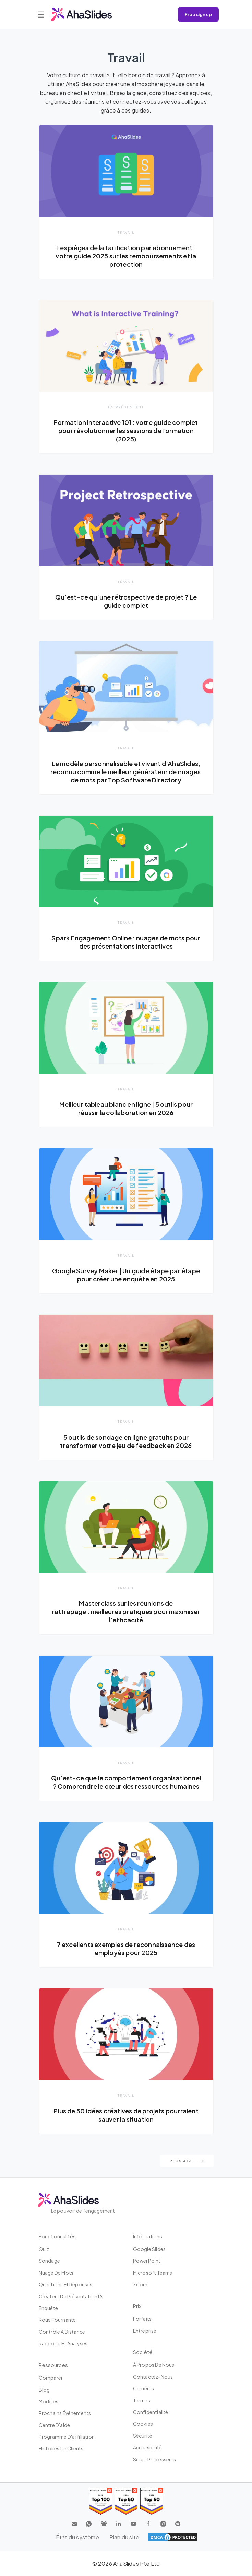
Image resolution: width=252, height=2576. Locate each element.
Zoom (140, 2284)
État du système (77, 2537)
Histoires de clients (61, 2448)
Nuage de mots (56, 2273)
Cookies (143, 2424)
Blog (44, 2390)
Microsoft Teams (152, 2273)
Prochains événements (65, 2413)
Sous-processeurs (154, 2459)
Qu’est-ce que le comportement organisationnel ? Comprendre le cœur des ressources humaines (126, 1782)
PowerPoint (147, 2261)
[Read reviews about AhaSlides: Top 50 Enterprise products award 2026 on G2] (151, 2501)
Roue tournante (57, 2320)
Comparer (51, 2378)
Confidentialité (150, 2412)
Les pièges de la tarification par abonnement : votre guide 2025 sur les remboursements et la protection (126, 256)
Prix (137, 2305)
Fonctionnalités (57, 2236)
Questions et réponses (66, 2284)
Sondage (49, 2261)
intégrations (147, 2236)
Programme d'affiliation (67, 2437)
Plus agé (187, 2161)
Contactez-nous (153, 2377)
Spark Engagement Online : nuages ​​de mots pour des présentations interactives (125, 942)
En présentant (126, 407)
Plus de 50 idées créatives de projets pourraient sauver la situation (126, 2115)
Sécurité (143, 2436)
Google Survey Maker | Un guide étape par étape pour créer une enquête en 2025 (126, 1275)
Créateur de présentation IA (71, 2296)
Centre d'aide (54, 2425)
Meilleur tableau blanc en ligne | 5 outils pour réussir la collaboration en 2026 (126, 1108)
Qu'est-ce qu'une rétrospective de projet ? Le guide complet (126, 601)
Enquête (48, 2308)
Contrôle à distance (62, 2332)
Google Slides (149, 2249)
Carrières (143, 2388)
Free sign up (198, 14)
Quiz (44, 2249)
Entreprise (145, 2331)
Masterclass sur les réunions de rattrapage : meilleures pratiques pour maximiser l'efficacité (126, 1611)
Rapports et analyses (63, 2343)
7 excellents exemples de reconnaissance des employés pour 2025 (126, 1948)
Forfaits (142, 2319)
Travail (126, 232)
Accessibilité (147, 2447)
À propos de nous (154, 2365)
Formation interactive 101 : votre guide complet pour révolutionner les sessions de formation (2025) (126, 430)
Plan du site (124, 2537)
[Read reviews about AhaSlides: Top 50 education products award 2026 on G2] (126, 2501)
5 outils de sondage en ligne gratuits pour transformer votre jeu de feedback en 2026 (126, 1441)
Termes (141, 2400)
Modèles (48, 2401)
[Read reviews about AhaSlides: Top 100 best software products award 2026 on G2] (100, 2501)
